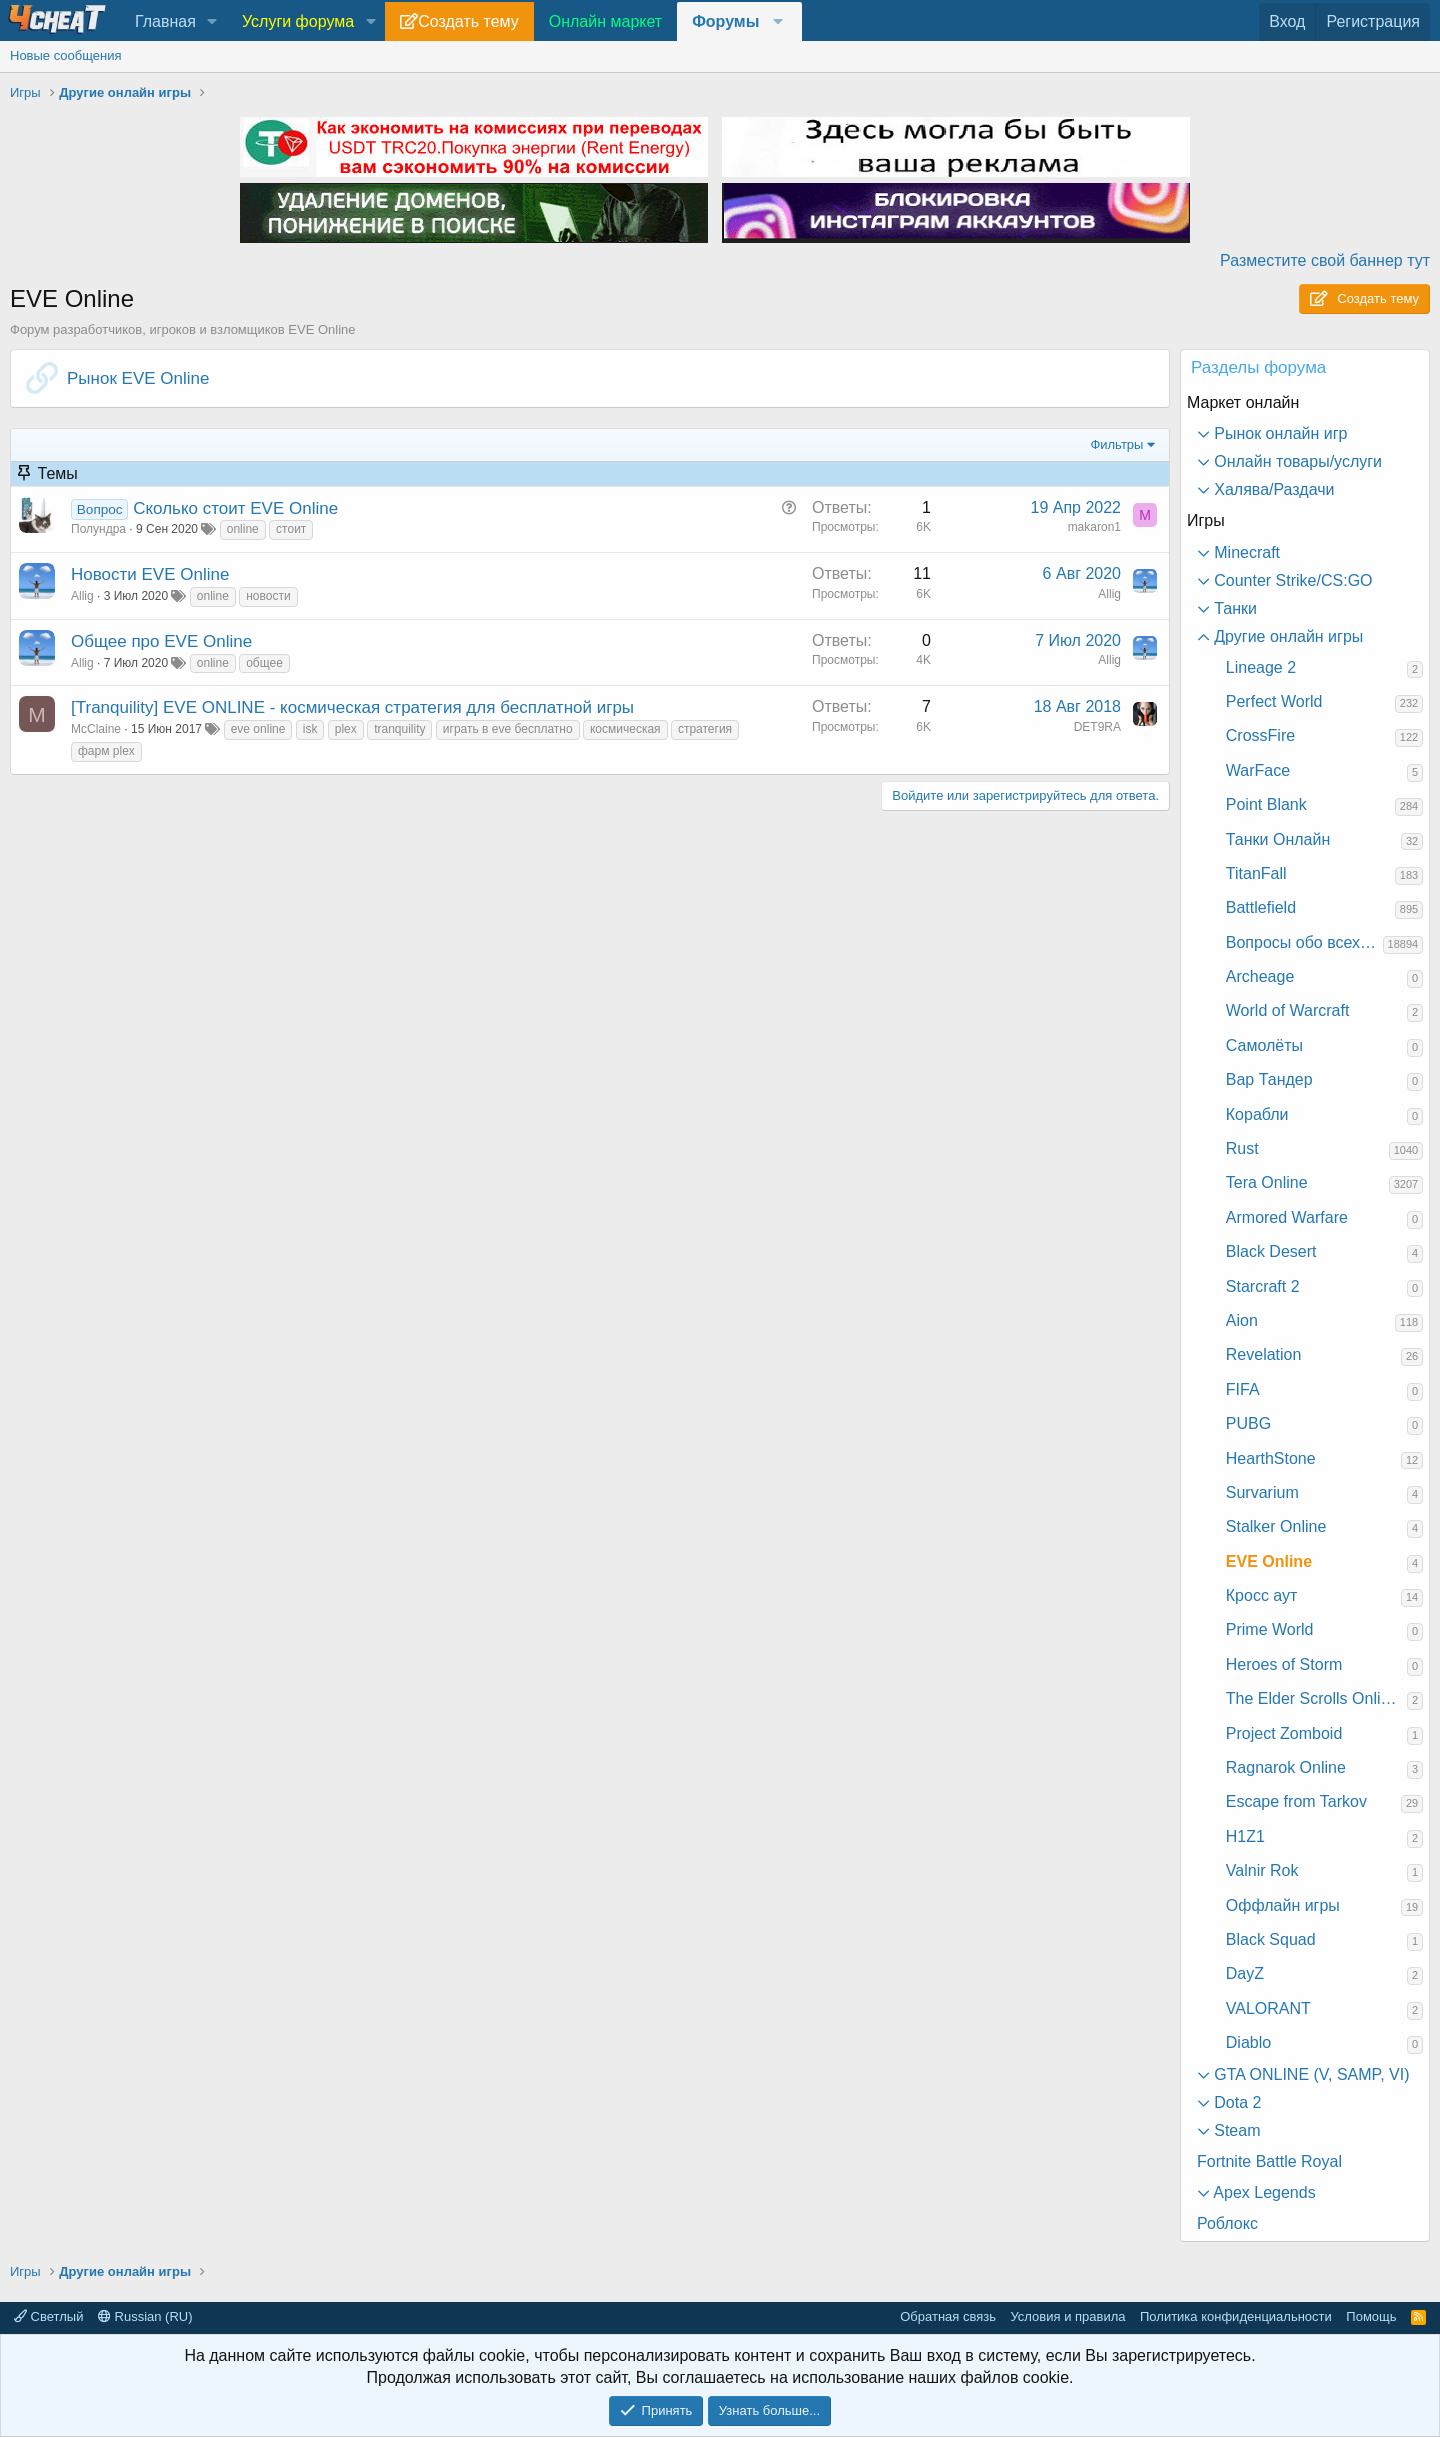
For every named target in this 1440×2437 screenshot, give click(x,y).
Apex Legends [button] (1263, 2192)
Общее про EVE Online (161, 641)
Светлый (48, 2316)
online (243, 529)
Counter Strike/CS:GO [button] (1291, 580)
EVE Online (1269, 1561)
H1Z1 (1245, 1836)
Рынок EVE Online (138, 378)
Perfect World (1274, 701)
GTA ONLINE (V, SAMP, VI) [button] (1310, 2074)
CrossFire (1260, 735)
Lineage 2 (1261, 667)
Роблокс (1227, 2223)
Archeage (1260, 976)
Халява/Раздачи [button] (1272, 489)
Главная (165, 21)
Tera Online (1267, 1182)
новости (268, 596)
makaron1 (1094, 527)
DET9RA (1097, 727)
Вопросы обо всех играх (1304, 942)
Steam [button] (1235, 2130)
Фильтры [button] (1116, 444)
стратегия (705, 729)
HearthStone (1271, 1458)
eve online (258, 729)
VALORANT (1268, 2008)
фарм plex (106, 751)
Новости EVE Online (150, 574)
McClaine (96, 729)
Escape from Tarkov (1296, 1801)
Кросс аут (1262, 1595)
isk (310, 729)
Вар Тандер (1269, 1079)
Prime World (1270, 1629)
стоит (291, 529)
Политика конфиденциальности (1236, 2316)
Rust (1242, 1148)
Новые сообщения (66, 55)
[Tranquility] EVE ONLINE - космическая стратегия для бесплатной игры (352, 707)
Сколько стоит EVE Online (235, 508)
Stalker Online (1276, 1526)
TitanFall (1256, 873)
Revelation (1264, 1354)
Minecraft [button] (1245, 552)
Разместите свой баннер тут (1325, 260)
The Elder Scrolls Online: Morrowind (1316, 1698)
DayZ (1245, 1973)
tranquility (399, 729)
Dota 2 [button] (1236, 2102)
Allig (82, 596)
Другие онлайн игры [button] (1286, 636)
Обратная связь (948, 2316)
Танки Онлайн (1278, 839)
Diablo (1248, 2042)
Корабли (1257, 1114)
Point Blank (1266, 804)
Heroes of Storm (1284, 1664)
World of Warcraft (1288, 1010)
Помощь (1371, 2316)
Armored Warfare (1287, 1217)
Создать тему (468, 21)
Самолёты (1264, 1045)
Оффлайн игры (1283, 1905)
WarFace (1258, 770)
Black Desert (1271, 1251)
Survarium (1262, 1492)
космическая (625, 729)
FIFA (1243, 1389)
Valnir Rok (1262, 1870)
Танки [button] (1233, 608)
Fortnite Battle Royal (1269, 2161)
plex (346, 729)
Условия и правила (1067, 2316)
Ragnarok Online (1286, 1767)
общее (264, 663)
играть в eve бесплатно (508, 729)
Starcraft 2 (1263, 1286)
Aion (1242, 1320)
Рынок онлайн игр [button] (1279, 433)
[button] (212, 22)
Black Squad (1271, 1939)
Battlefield (1261, 907)
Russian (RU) (145, 2316)
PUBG (1248, 1423)
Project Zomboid (1284, 1733)
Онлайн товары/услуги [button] (1296, 461)
